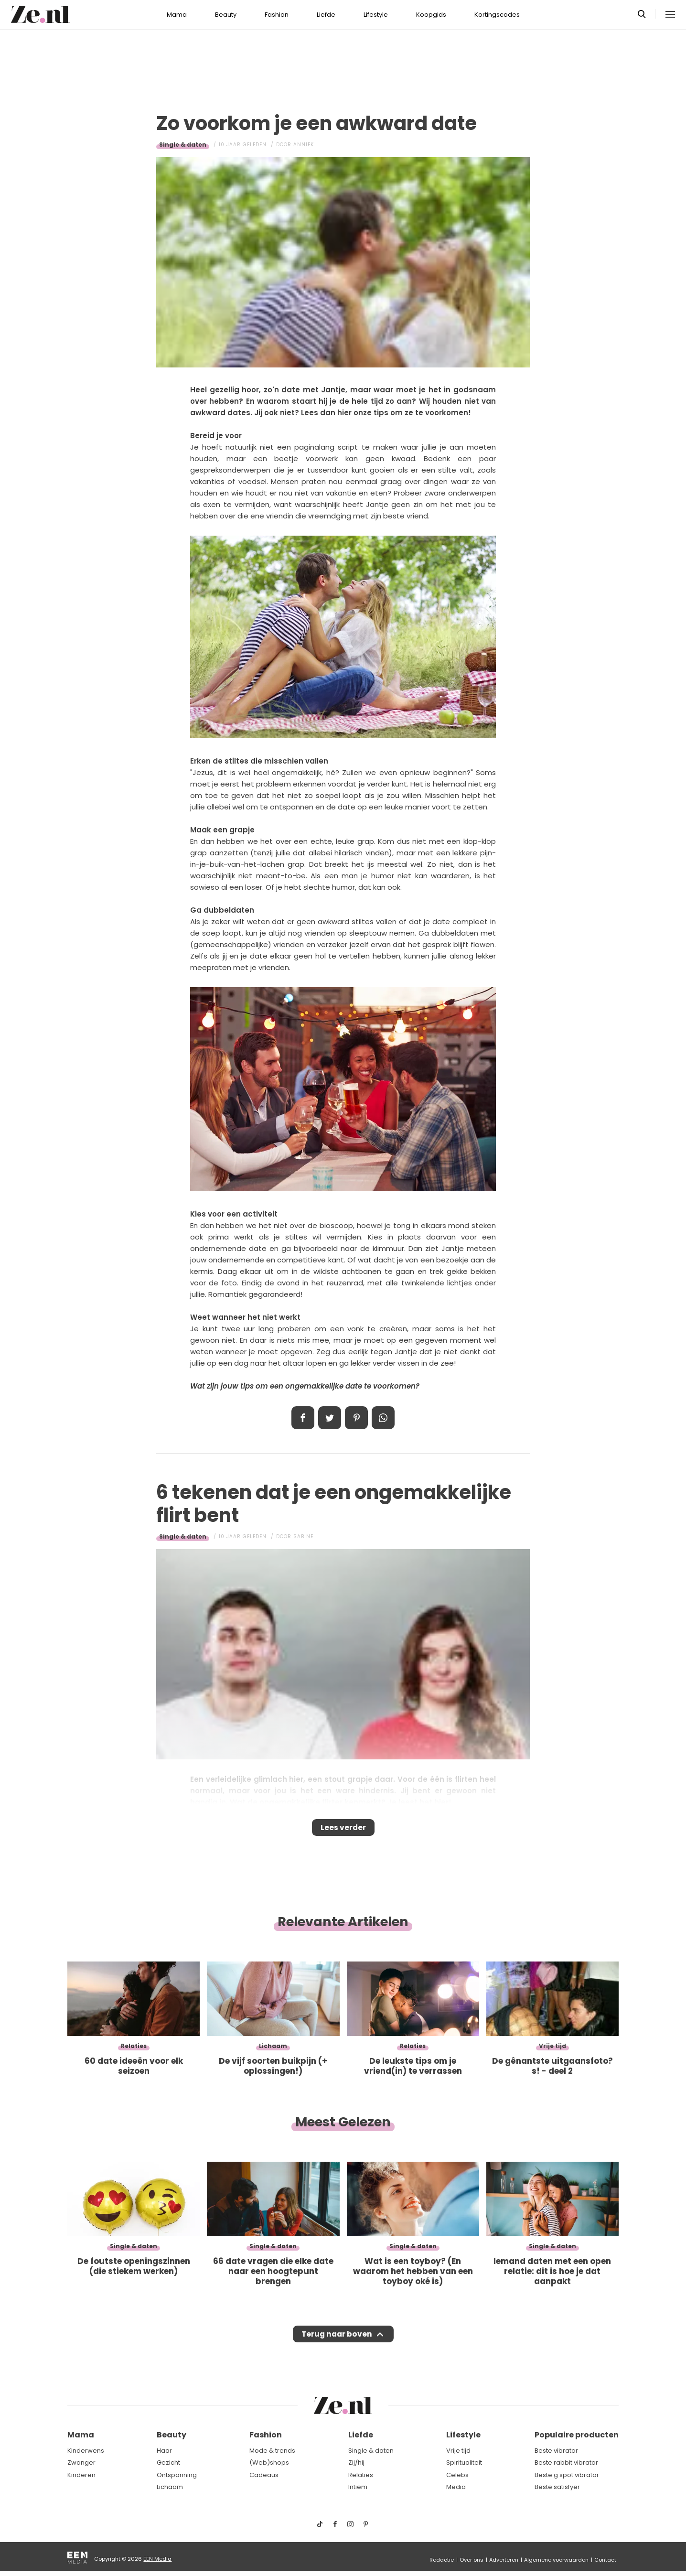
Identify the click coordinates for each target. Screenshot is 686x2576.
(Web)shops (269, 2462)
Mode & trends (272, 2450)
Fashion (277, 14)
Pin (356, 1417)
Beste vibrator (556, 2450)
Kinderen (81, 2474)
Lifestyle (376, 14)
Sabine (303, 1536)
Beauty (225, 14)
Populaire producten (577, 2435)
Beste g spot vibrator (567, 2474)
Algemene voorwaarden (556, 2560)
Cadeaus (264, 2474)
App (383, 1417)
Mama (177, 14)
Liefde (326, 14)
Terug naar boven (337, 2343)
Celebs (457, 2474)
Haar (164, 2450)
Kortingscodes (497, 14)
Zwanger (81, 2462)
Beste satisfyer (557, 2487)
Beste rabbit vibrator (566, 2462)
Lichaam (170, 2487)
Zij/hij (356, 2462)
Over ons (471, 2560)
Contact (605, 2560)
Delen (302, 1417)
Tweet (329, 1417)
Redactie (441, 2560)
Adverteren (503, 2560)
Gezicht (168, 2462)
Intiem (357, 2487)
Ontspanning (177, 2474)
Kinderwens (85, 2450)
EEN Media (157, 2559)
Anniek (303, 144)
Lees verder (343, 1830)
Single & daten (182, 144)
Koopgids (431, 14)
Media (456, 2487)
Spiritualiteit (464, 2462)
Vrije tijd (458, 2450)
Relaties (360, 2474)
